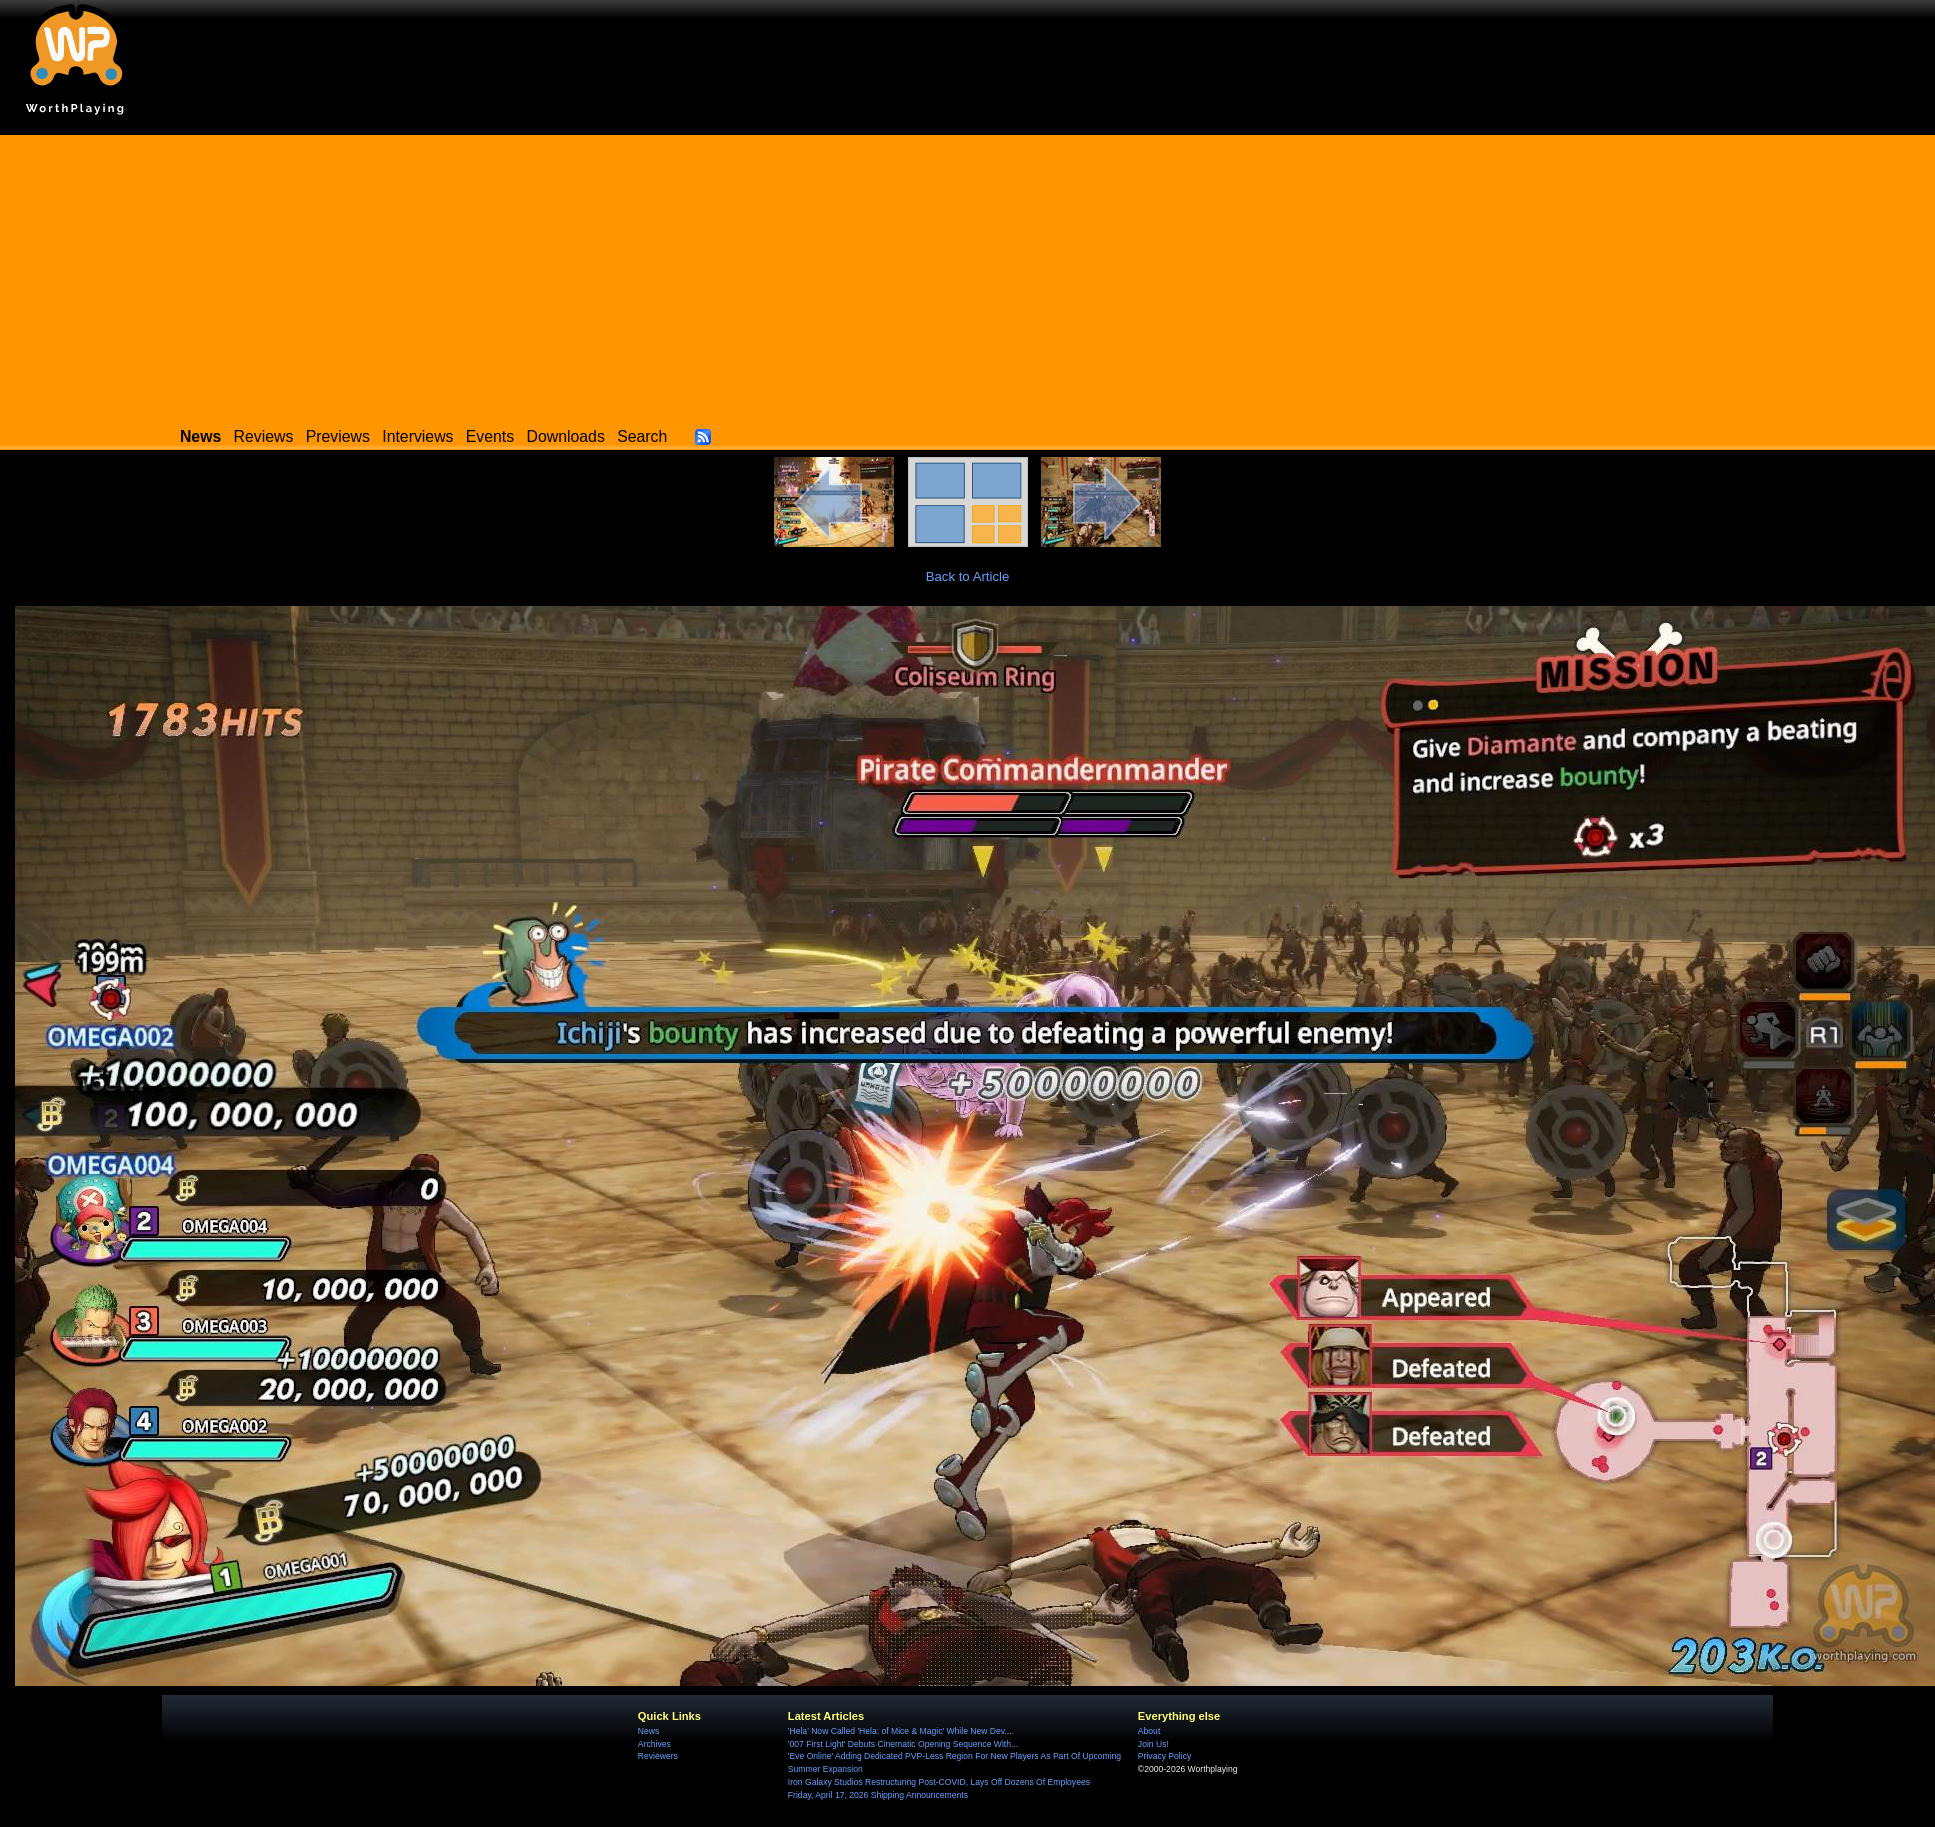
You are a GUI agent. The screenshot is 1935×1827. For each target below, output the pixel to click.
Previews (338, 436)
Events (490, 436)
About (1149, 1731)
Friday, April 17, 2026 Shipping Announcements (878, 1795)
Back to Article (968, 576)
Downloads (566, 436)
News (648, 1731)
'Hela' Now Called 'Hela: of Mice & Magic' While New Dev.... (901, 1731)
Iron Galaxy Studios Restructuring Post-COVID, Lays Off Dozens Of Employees (939, 1782)
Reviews (264, 436)
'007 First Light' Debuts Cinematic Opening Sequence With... (903, 1744)
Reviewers (658, 1756)
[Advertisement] (968, 275)
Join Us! (1153, 1744)
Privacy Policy (1164, 1756)
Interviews (417, 436)
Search (642, 436)
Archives (654, 1744)
